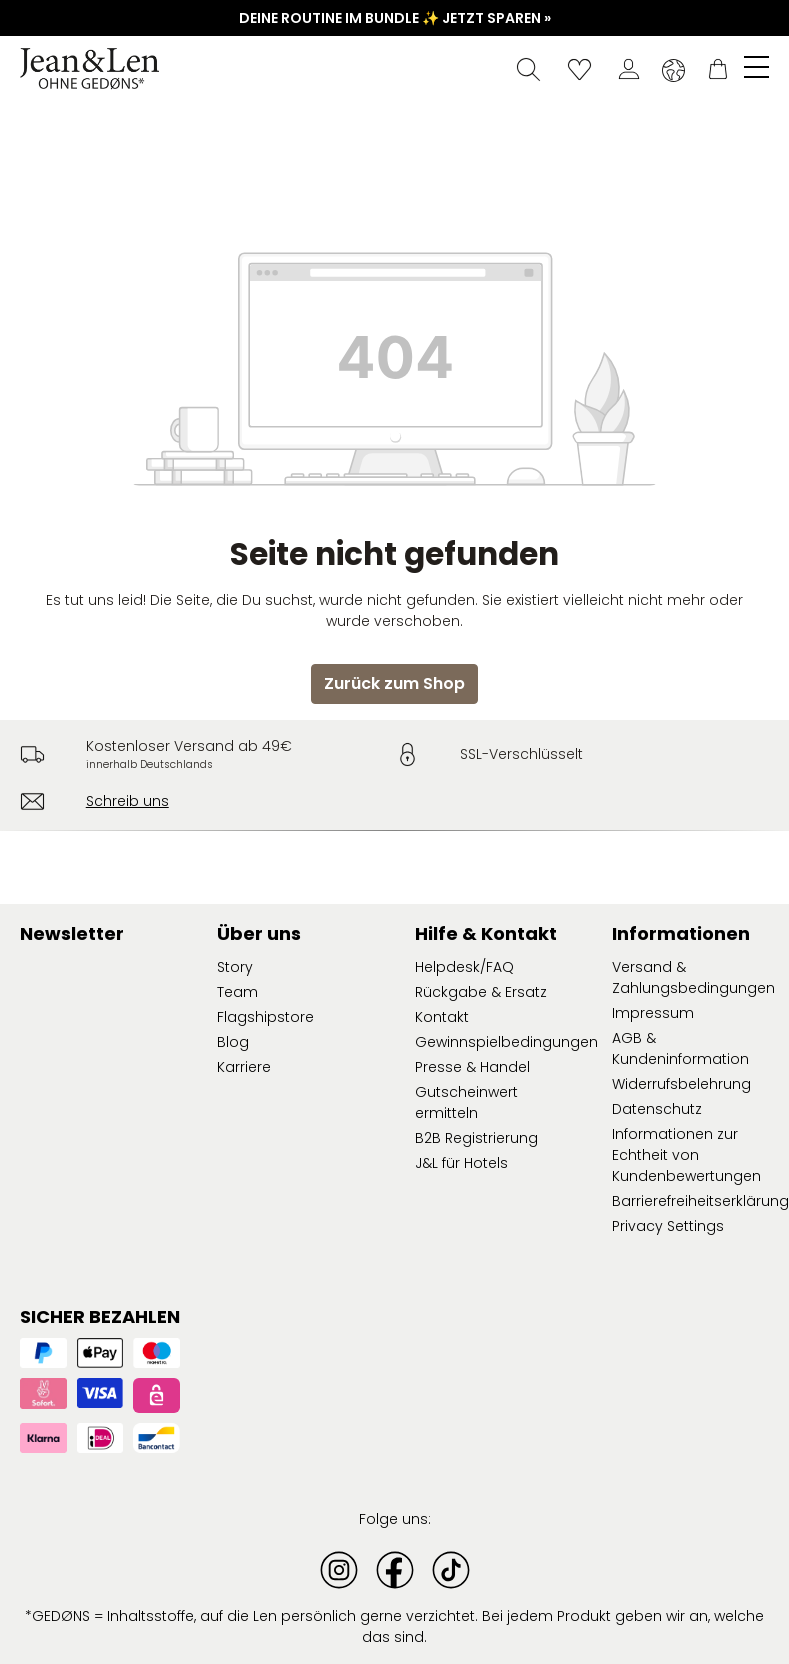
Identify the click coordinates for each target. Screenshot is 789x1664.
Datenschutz (657, 1109)
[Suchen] (528, 69)
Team (237, 992)
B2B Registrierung (476, 1138)
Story (235, 967)
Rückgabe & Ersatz (481, 992)
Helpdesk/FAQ (464, 967)
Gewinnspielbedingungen (506, 1042)
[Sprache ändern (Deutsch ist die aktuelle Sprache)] (673, 70)
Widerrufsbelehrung (681, 1084)
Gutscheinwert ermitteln (466, 1102)
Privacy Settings (668, 1226)
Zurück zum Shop (394, 683)
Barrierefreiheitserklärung (700, 1201)
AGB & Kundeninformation (680, 1048)
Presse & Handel (472, 1067)
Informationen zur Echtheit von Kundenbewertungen (686, 1155)
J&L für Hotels (461, 1163)
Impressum (653, 1013)
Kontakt (442, 1017)
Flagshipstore (265, 1017)
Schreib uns (127, 801)
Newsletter (72, 933)
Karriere (244, 1067)
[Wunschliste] (579, 69)
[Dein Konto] (629, 69)
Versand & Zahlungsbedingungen (693, 977)
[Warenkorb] (718, 69)
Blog (233, 1042)
